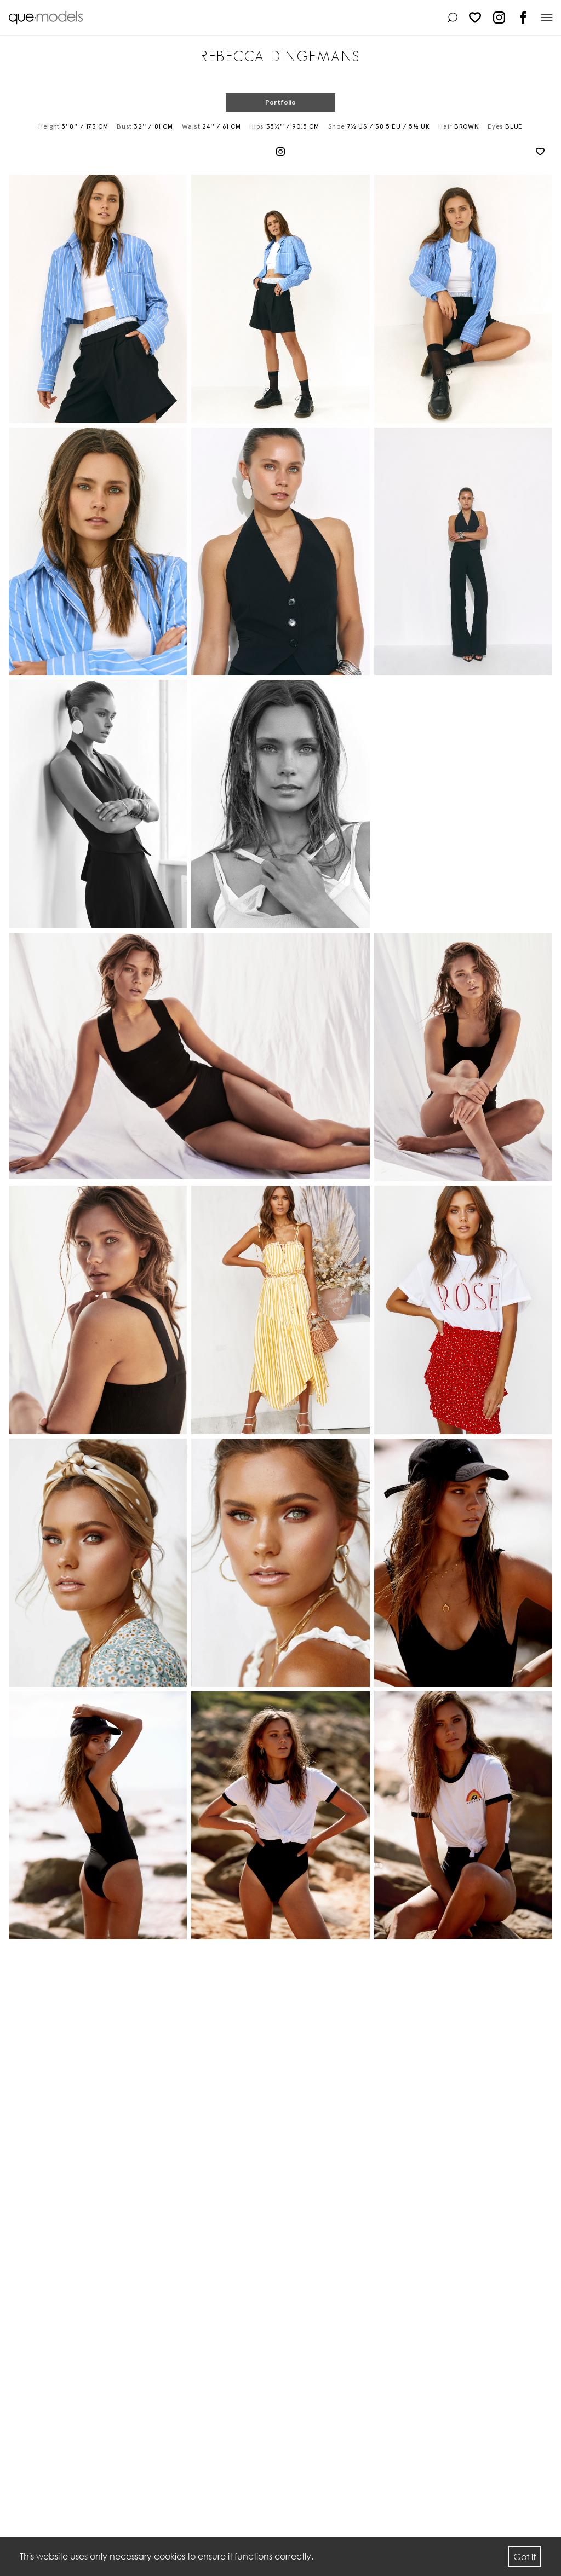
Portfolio (280, 102)
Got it (524, 2556)
